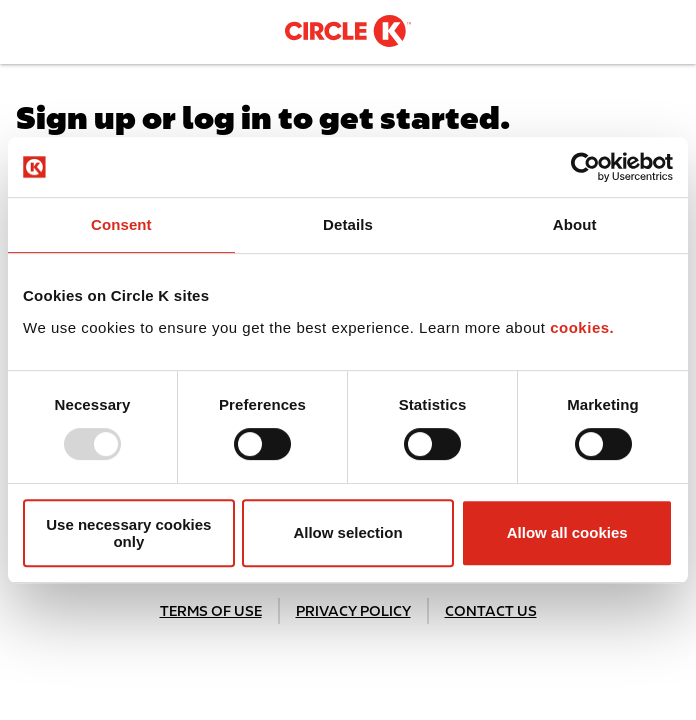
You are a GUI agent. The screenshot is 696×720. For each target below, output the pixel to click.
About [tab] (575, 224)
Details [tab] (348, 224)
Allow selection (347, 532)
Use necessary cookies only (128, 533)
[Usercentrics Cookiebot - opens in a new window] (585, 167)
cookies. (582, 327)
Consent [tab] (121, 224)
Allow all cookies (567, 532)
